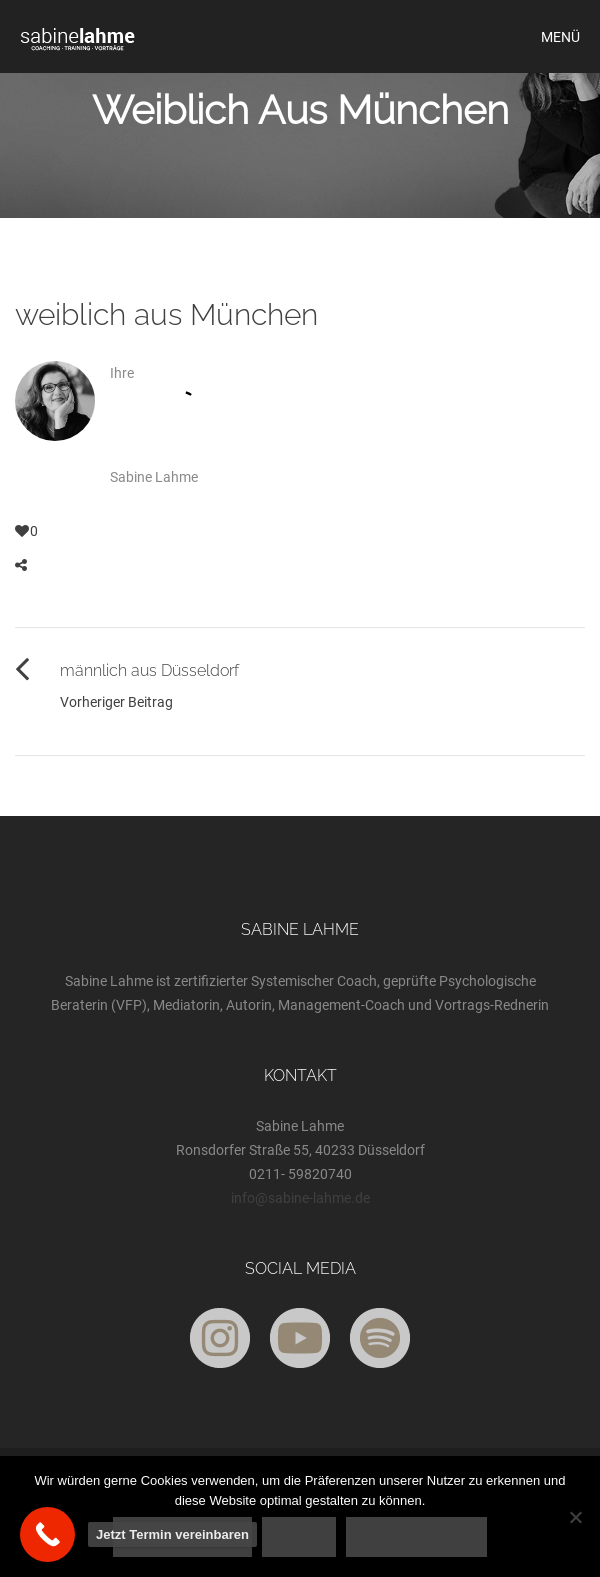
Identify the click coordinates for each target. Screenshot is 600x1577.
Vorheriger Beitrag (116, 702)
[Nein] (575, 1517)
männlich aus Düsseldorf (149, 670)
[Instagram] (220, 1338)
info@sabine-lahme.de (300, 1198)
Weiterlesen (416, 1537)
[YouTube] (300, 1338)
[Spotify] (380, 1338)
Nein (298, 1537)
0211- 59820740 (300, 1174)
